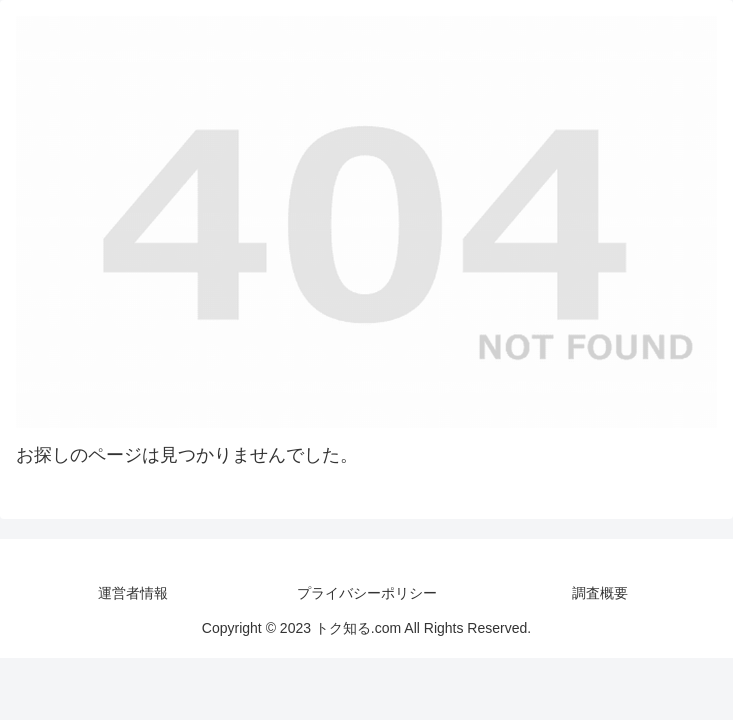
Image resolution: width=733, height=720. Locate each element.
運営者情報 (133, 593)
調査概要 (600, 593)
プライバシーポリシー (367, 593)
